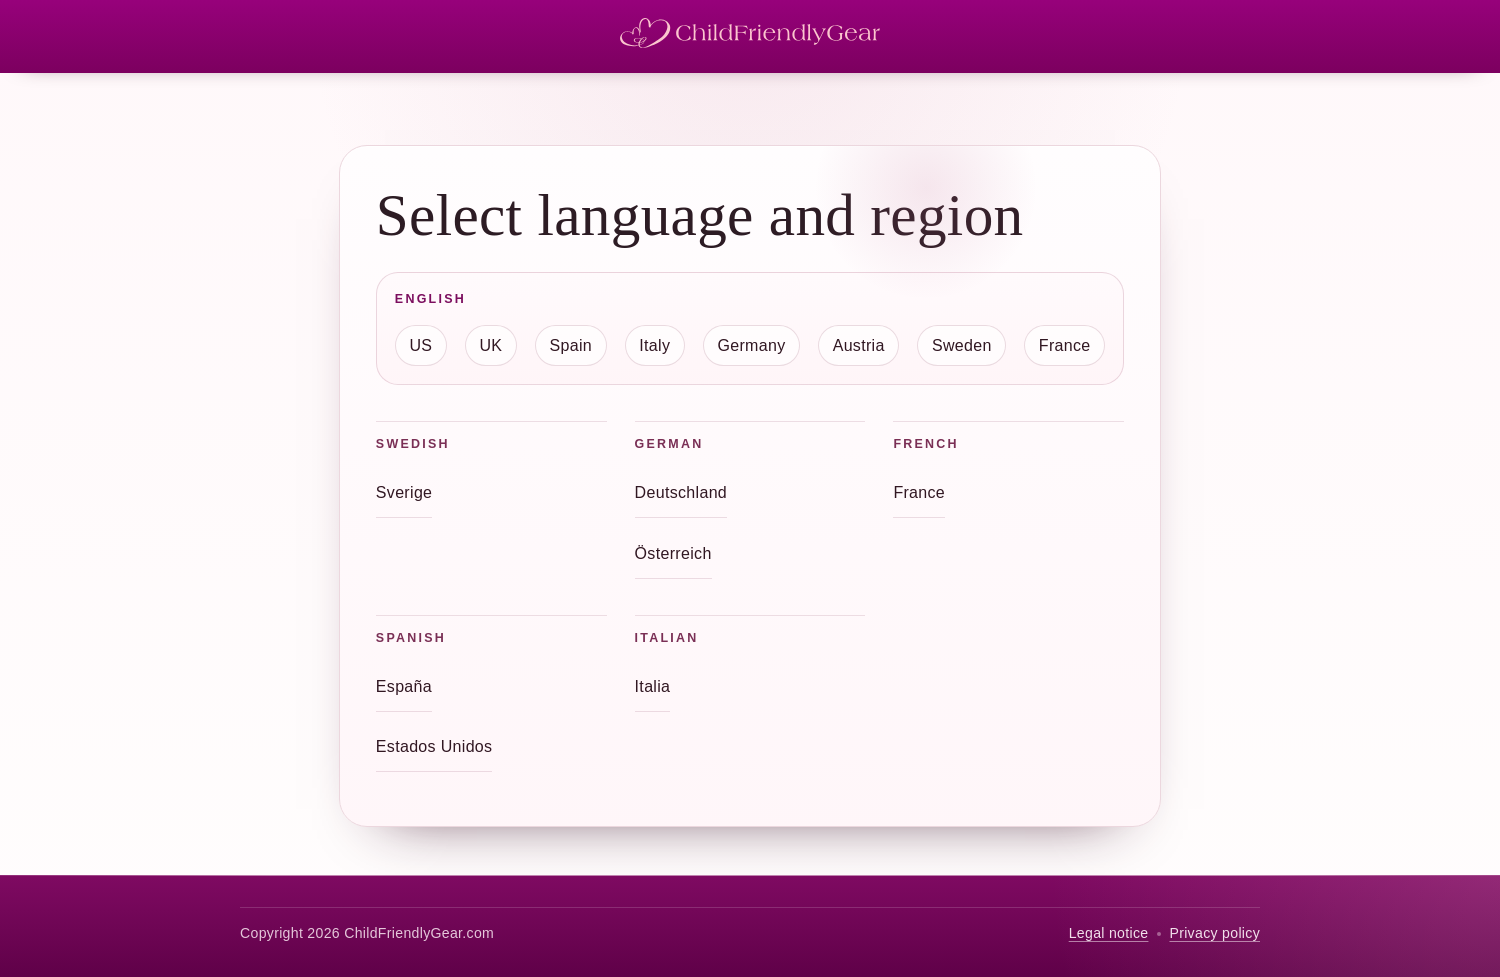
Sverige (404, 492)
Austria (859, 345)
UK (491, 345)
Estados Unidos (434, 746)
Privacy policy (1214, 933)
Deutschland (681, 492)
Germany (751, 345)
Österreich (673, 553)
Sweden (962, 345)
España (404, 686)
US (420, 345)
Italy (654, 345)
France (1065, 345)
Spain (571, 345)
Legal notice (1109, 933)
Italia (653, 686)
